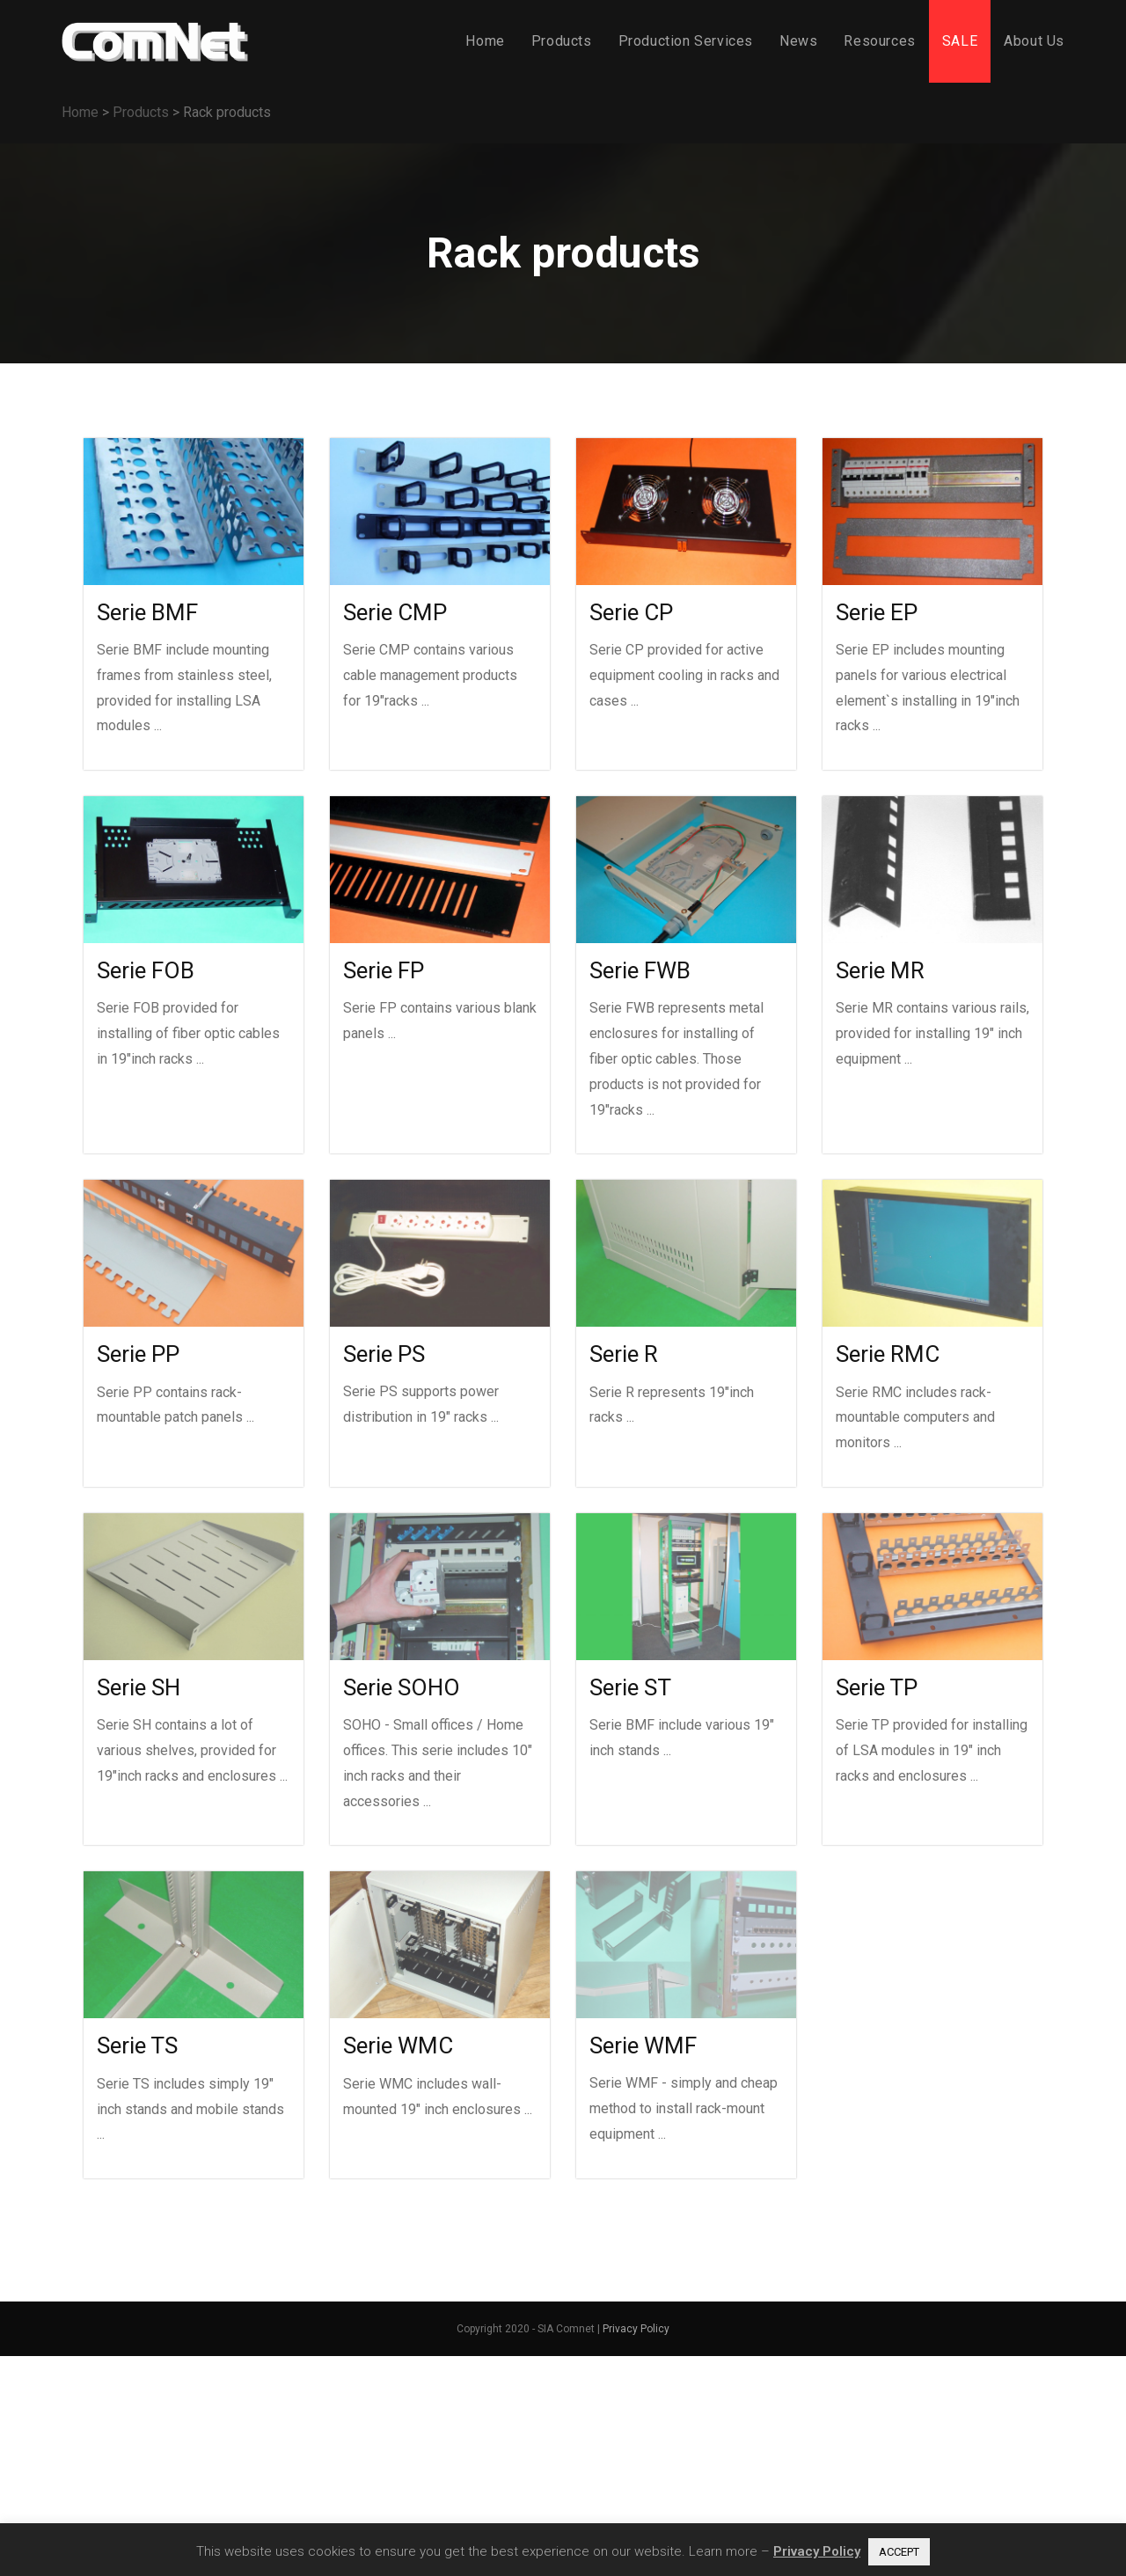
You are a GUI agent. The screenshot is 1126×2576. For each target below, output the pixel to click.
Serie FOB (145, 970)
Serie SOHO (401, 1687)
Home (80, 112)
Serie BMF (147, 612)
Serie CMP (395, 612)
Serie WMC (398, 2045)
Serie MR (880, 970)
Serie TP (877, 1687)
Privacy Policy (636, 2329)
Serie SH (138, 1687)
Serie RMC (888, 1354)
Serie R (623, 1354)
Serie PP (138, 1354)
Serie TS (137, 2045)
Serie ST (630, 1687)
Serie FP (383, 970)
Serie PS (384, 1354)
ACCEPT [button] (899, 2551)
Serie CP (631, 612)
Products (141, 112)
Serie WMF (643, 2045)
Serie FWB (640, 970)
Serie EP (877, 612)
